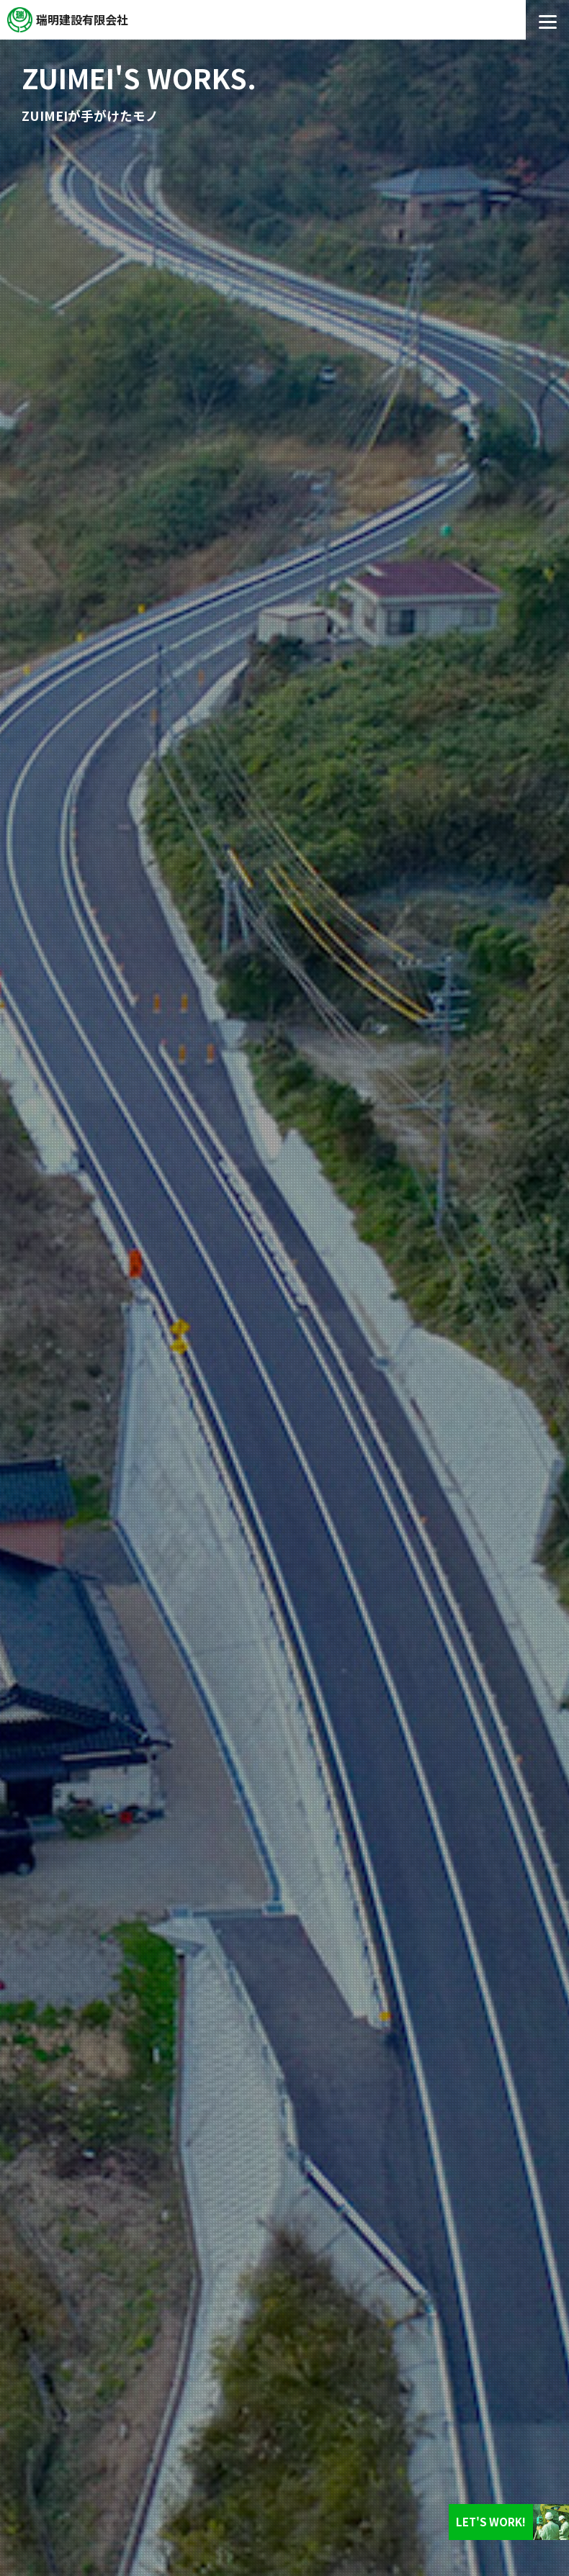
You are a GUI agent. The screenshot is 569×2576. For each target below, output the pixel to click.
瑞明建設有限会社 (82, 19)
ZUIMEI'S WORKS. (139, 77)
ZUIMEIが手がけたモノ (90, 116)
